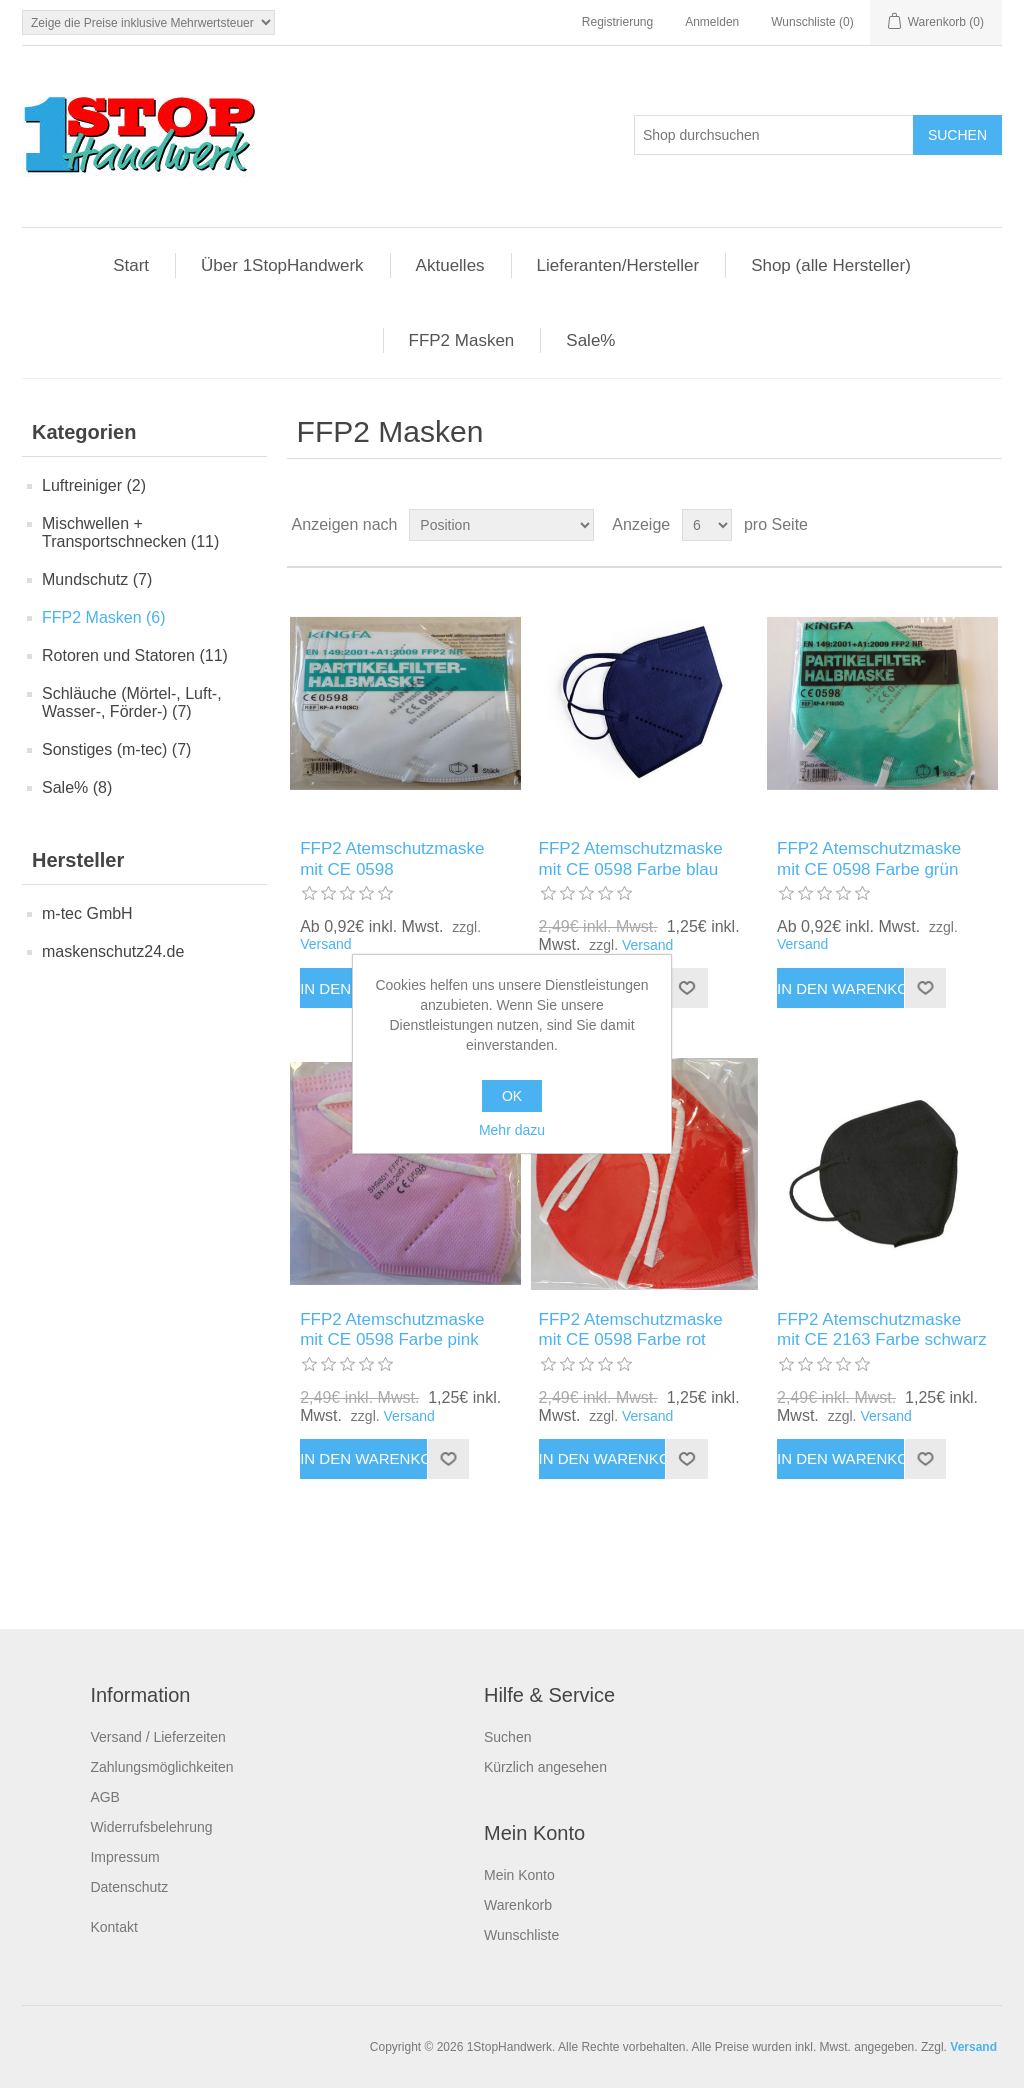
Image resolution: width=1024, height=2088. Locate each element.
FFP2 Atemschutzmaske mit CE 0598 (392, 858)
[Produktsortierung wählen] (501, 525)
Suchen (507, 1737)
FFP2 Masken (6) (104, 617)
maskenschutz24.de (113, 951)
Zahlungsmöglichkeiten (161, 1767)
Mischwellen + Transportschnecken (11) (130, 532)
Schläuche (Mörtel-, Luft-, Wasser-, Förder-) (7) (132, 702)
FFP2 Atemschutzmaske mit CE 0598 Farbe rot (631, 1329)
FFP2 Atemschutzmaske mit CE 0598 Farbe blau (631, 858)
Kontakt (113, 1927)
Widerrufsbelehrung (151, 1827)
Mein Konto (519, 1875)
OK (512, 1096)
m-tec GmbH (87, 913)
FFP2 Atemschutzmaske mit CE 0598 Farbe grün (869, 858)
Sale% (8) (77, 787)
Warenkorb (518, 1905)
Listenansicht (985, 525)
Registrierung (617, 22)
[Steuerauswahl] (148, 22)
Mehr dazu (512, 1130)
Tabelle (949, 525)
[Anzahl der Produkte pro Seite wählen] (707, 525)
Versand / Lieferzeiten (157, 1737)
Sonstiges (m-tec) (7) (116, 749)
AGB (105, 1797)
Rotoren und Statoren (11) (135, 655)
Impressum (124, 1857)
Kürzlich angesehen (545, 1767)
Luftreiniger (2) (94, 485)
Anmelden (712, 22)
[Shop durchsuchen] (774, 135)
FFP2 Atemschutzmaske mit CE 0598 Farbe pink (392, 1329)
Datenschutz (129, 1887)
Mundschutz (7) (97, 579)
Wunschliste (521, 1935)
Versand (325, 944)
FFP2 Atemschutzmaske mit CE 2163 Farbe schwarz (882, 1329)
